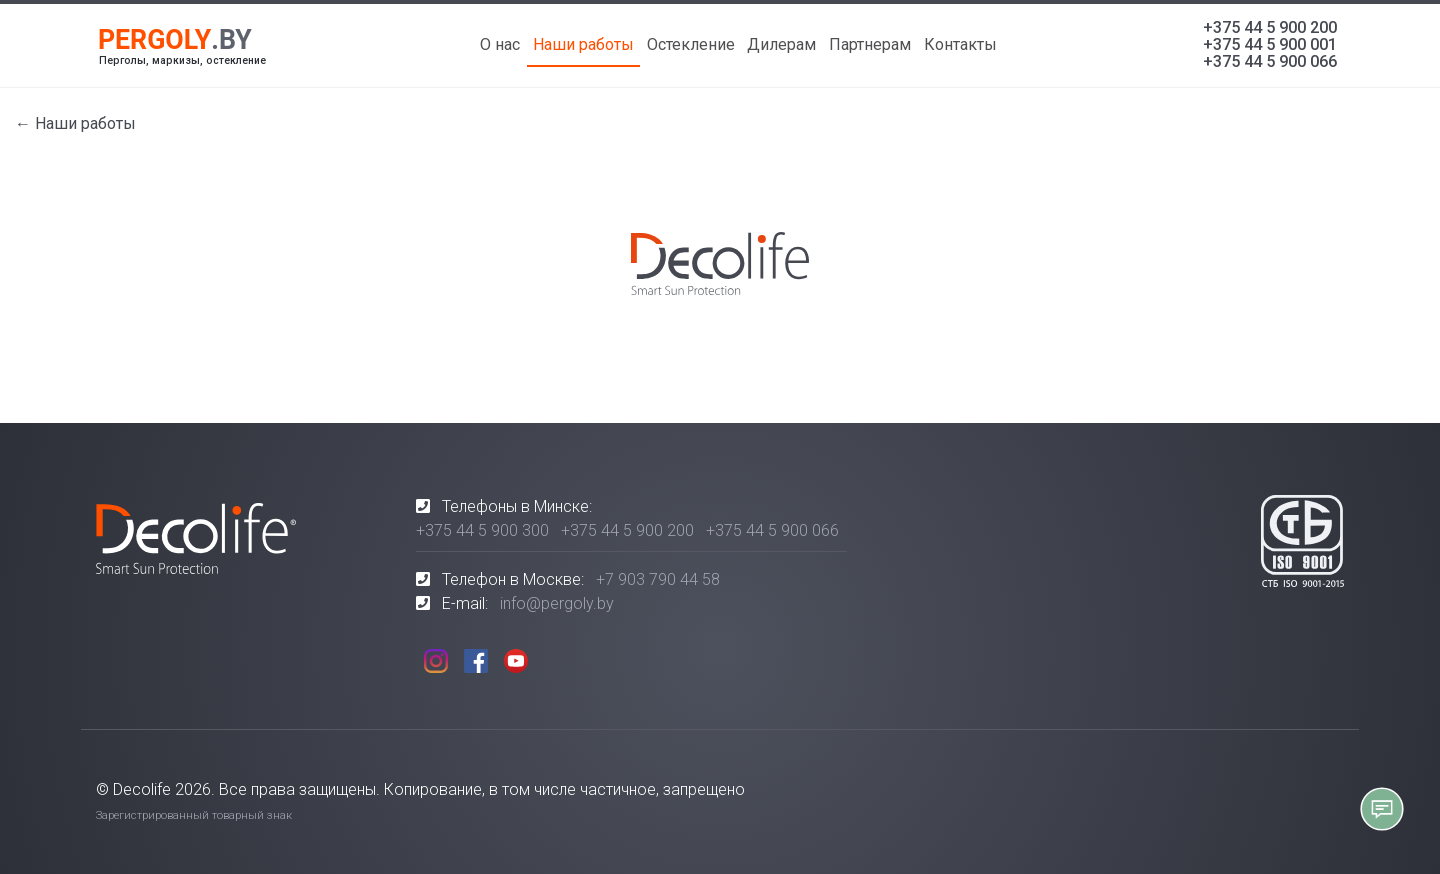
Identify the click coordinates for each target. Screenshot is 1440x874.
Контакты (960, 44)
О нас (500, 44)
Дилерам (781, 44)
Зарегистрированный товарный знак (194, 815)
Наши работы (583, 44)
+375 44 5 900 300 (482, 530)
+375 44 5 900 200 (1270, 27)
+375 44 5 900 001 (1270, 44)
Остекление (691, 44)
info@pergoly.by (557, 603)
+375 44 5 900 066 (1270, 61)
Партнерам (870, 44)
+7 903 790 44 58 (658, 579)
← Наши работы (75, 123)
